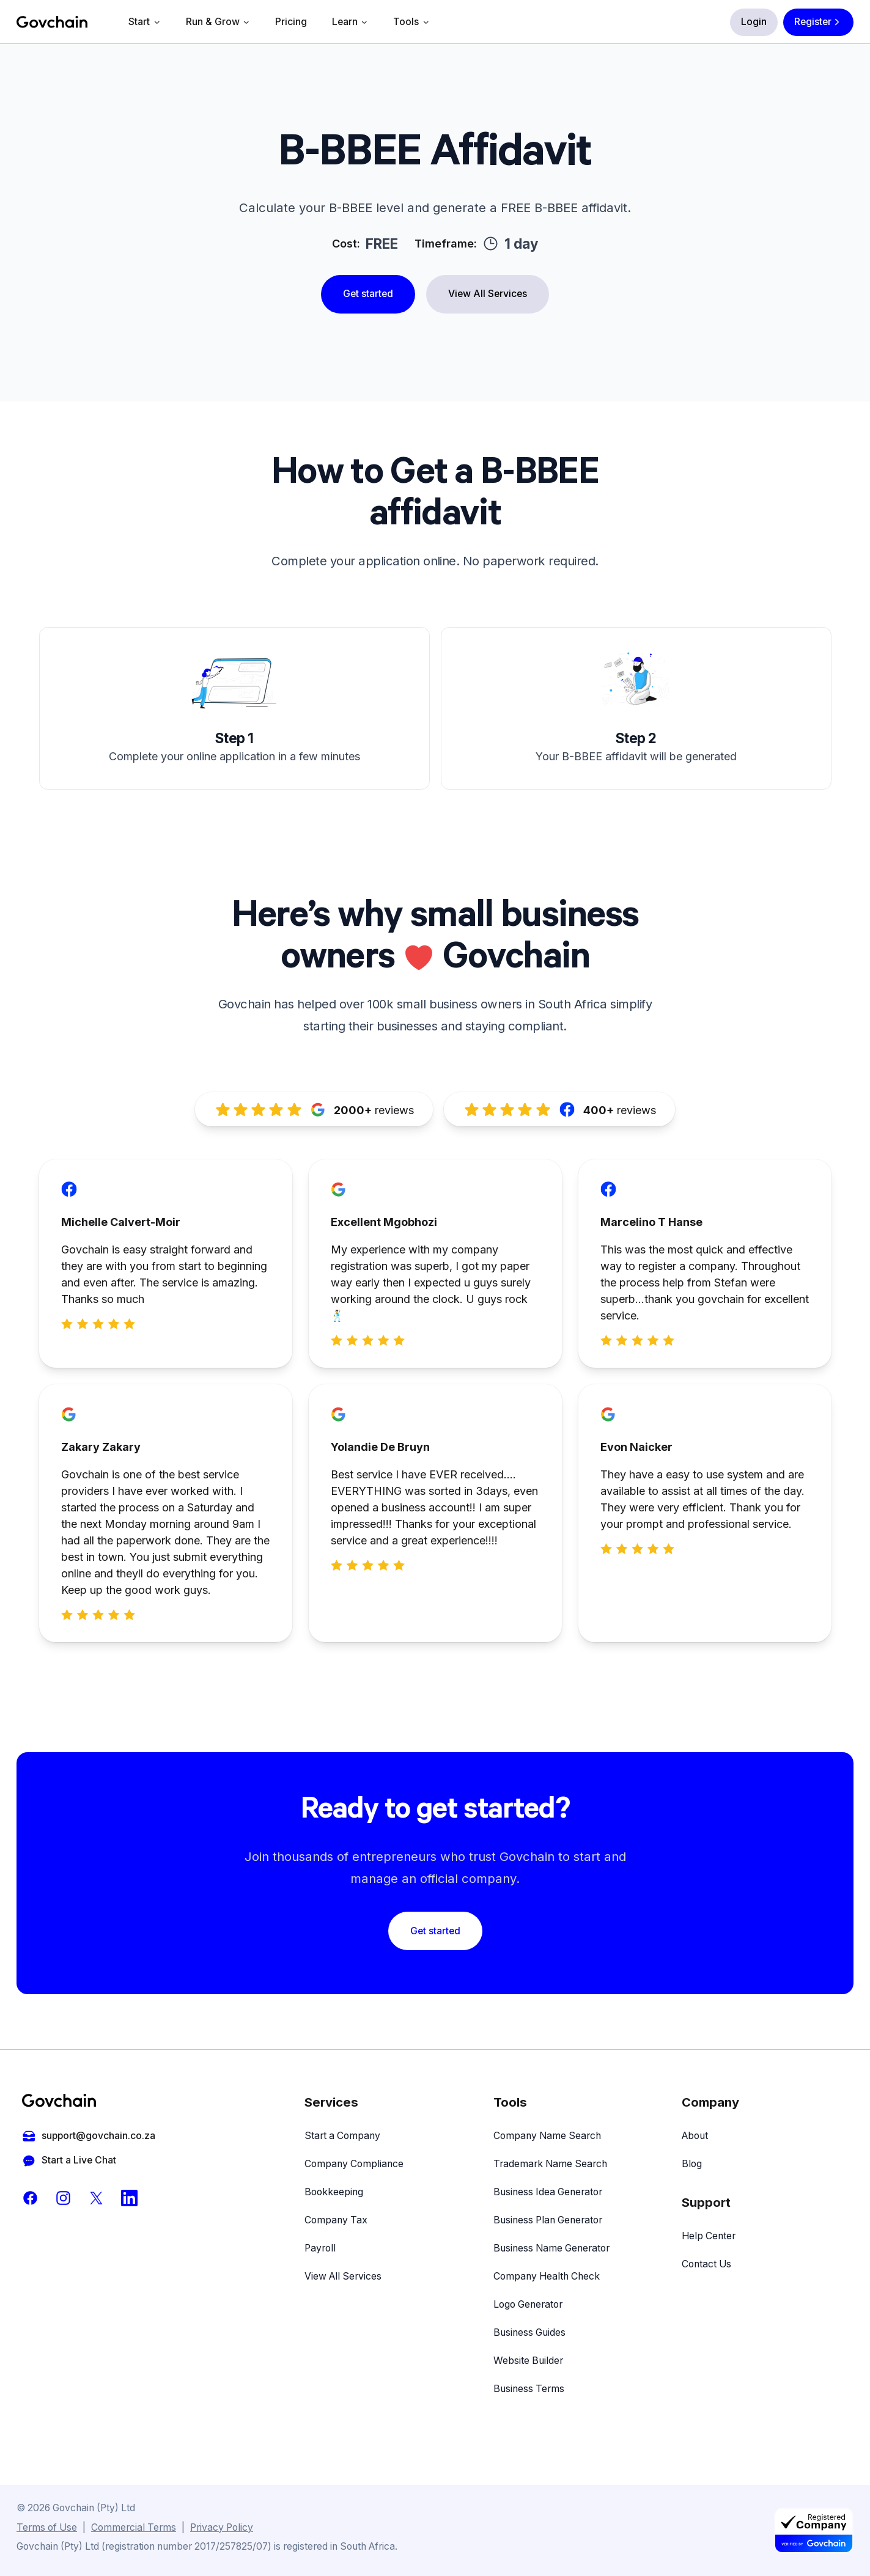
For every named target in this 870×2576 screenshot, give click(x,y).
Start (144, 22)
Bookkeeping (333, 2192)
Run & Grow (218, 22)
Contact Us (706, 2264)
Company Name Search (547, 2135)
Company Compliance (354, 2164)
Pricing (291, 22)
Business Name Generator (551, 2248)
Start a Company (342, 2135)
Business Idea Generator (547, 2192)
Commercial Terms (133, 2527)
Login (754, 22)
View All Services (487, 293)
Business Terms (528, 2388)
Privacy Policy (221, 2527)
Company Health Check (546, 2276)
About (695, 2135)
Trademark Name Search (550, 2164)
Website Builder (528, 2360)
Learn (350, 22)
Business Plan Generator (547, 2220)
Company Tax (335, 2220)
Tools (411, 22)
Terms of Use (47, 2527)
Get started (368, 293)
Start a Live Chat (69, 2161)
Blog (692, 2164)
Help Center (708, 2236)
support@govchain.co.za (88, 2136)
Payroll (320, 2248)
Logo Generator (527, 2304)
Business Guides (529, 2332)
